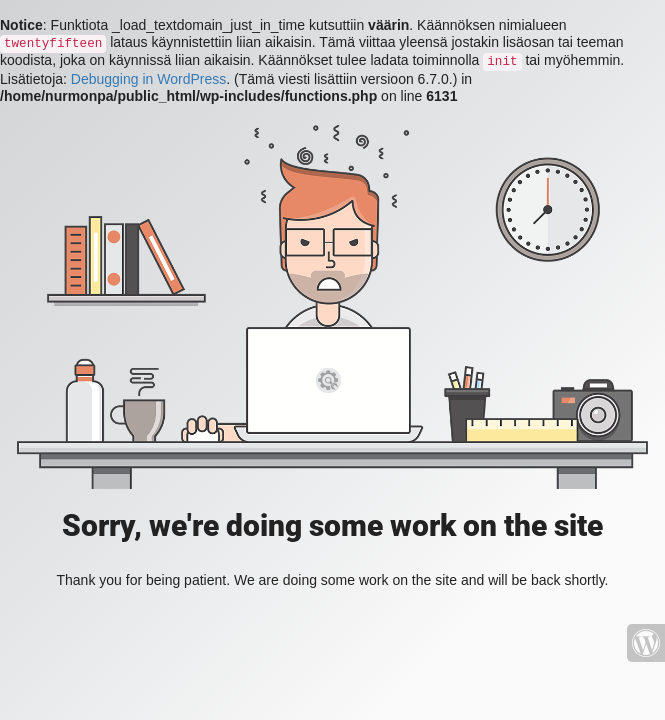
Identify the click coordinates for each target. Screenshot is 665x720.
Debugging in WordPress (148, 79)
